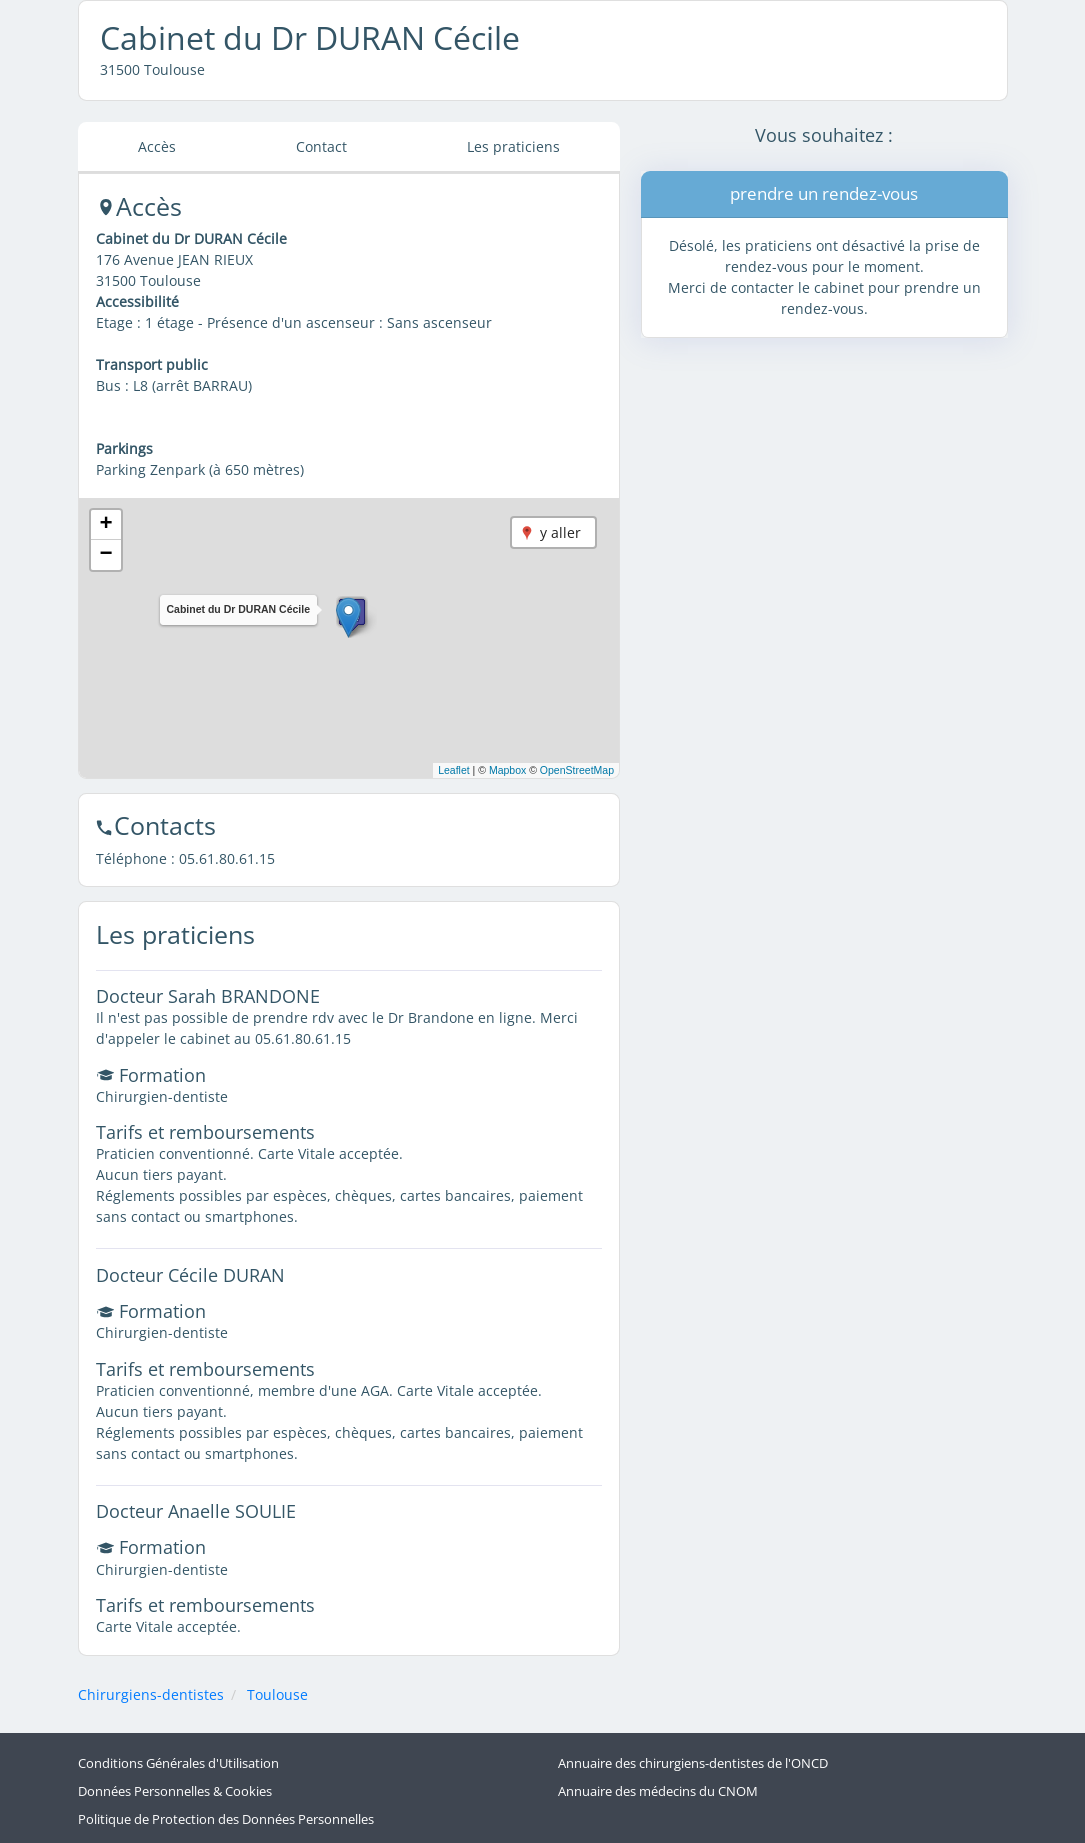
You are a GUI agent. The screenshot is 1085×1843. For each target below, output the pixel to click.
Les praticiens (513, 146)
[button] (348, 617)
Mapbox (507, 770)
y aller (560, 532)
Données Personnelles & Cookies (175, 1791)
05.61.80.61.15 (227, 858)
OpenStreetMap (577, 770)
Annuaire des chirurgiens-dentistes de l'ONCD (693, 1763)
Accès (157, 146)
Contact (321, 146)
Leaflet (454, 770)
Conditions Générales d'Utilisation (178, 1763)
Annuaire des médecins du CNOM (658, 1791)
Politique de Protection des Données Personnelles (226, 1819)
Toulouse (277, 1694)
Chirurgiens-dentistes (151, 1694)
